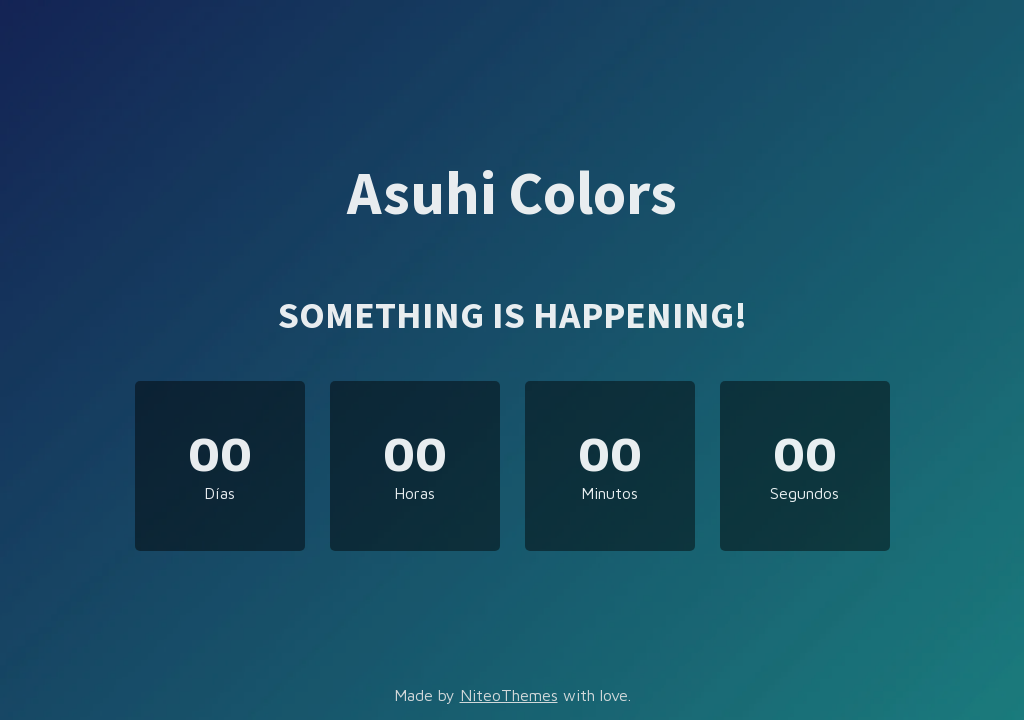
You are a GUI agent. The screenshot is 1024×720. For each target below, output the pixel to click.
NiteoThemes (509, 695)
